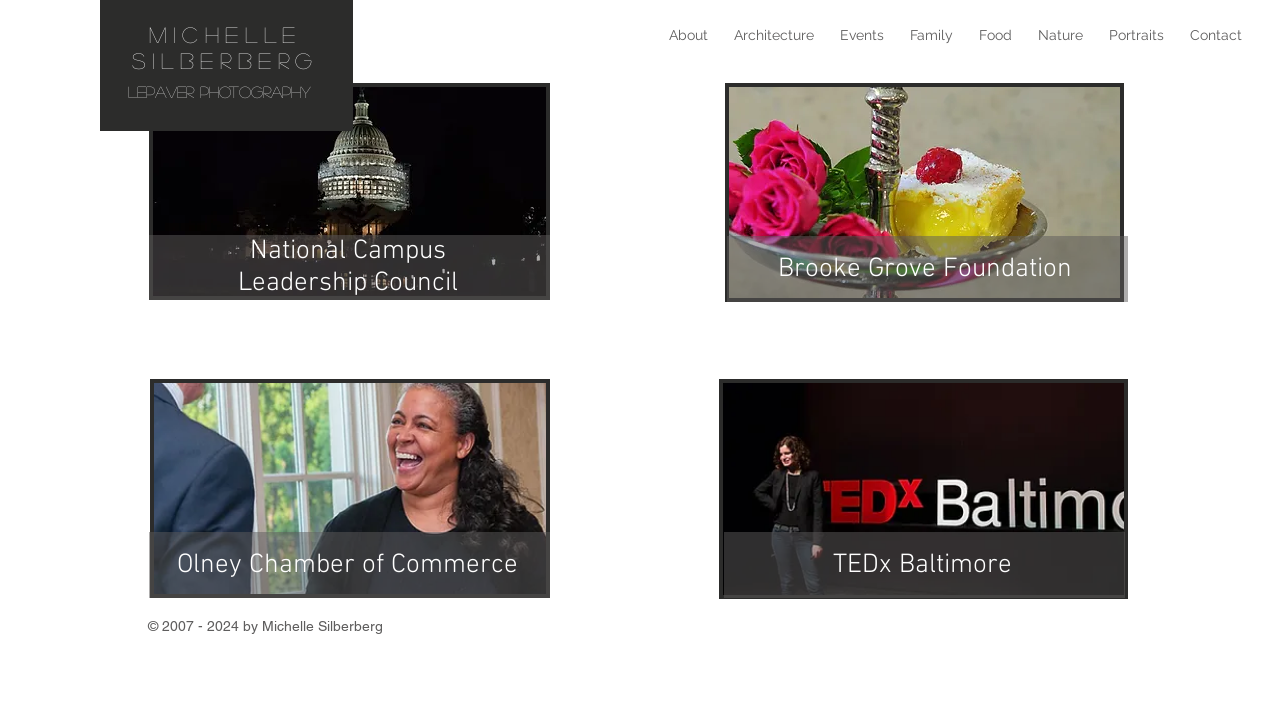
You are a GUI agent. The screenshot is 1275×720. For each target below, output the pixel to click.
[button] (862, 35)
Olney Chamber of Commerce (347, 565)
